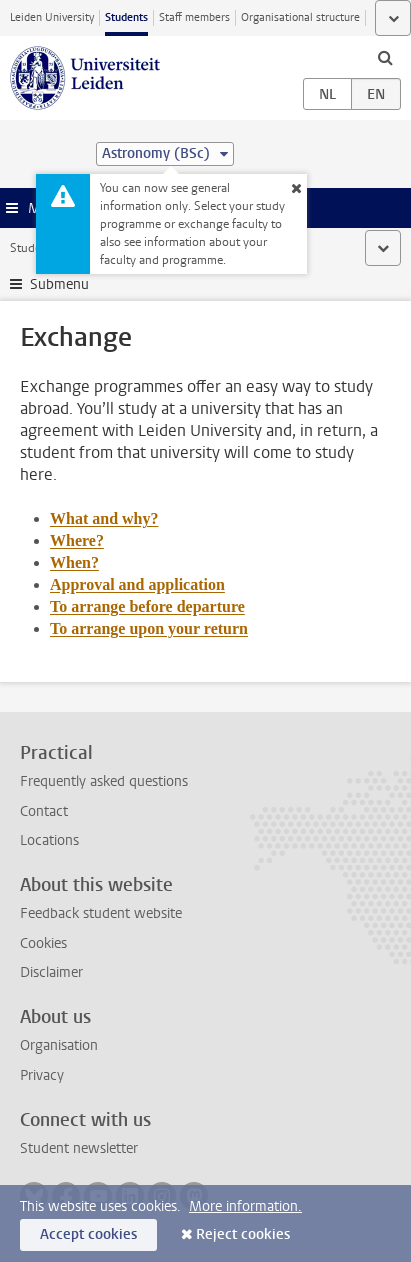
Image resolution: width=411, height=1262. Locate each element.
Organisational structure (300, 17)
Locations (49, 840)
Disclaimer (51, 972)
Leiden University (52, 17)
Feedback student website (101, 913)
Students (126, 17)
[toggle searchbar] (385, 57)
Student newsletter (79, 1148)
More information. (245, 1206)
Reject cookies (243, 1234)
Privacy (42, 1075)
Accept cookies (88, 1234)
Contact (44, 811)
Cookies (43, 943)
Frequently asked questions (104, 781)
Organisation (59, 1045)
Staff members (194, 17)
